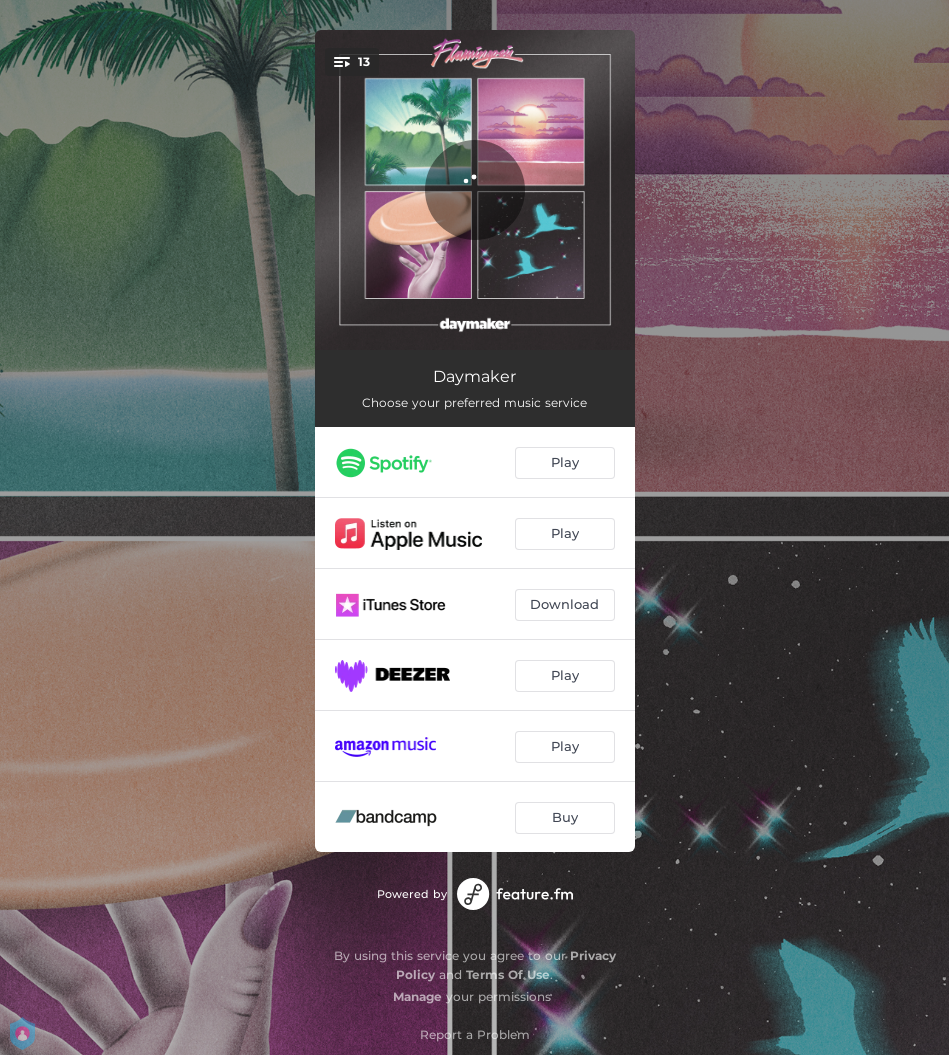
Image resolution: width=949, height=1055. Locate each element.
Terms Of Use (508, 974)
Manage (417, 996)
